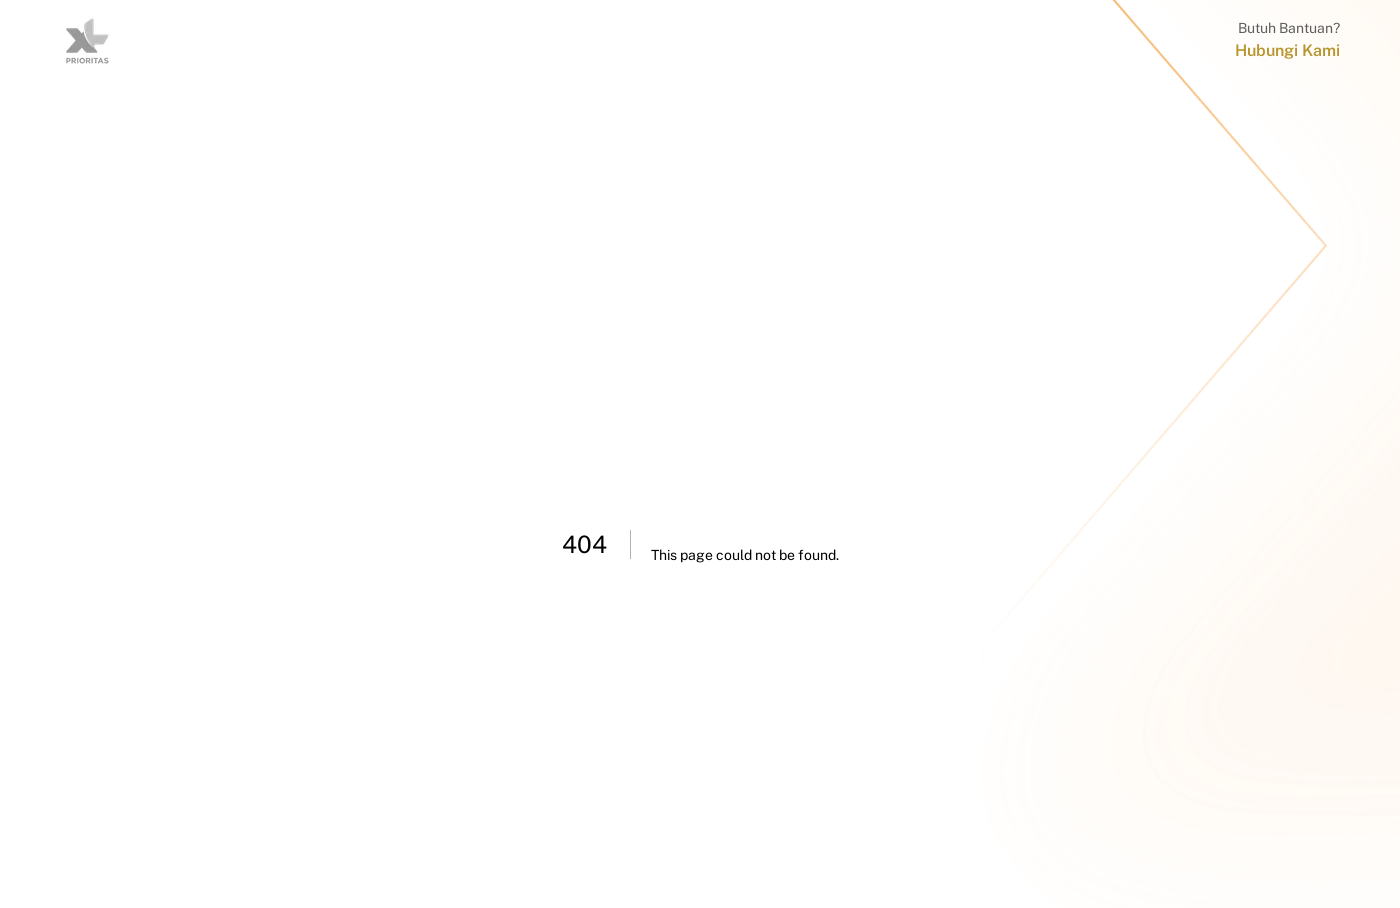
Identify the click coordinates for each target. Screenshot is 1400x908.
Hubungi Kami (1287, 50)
